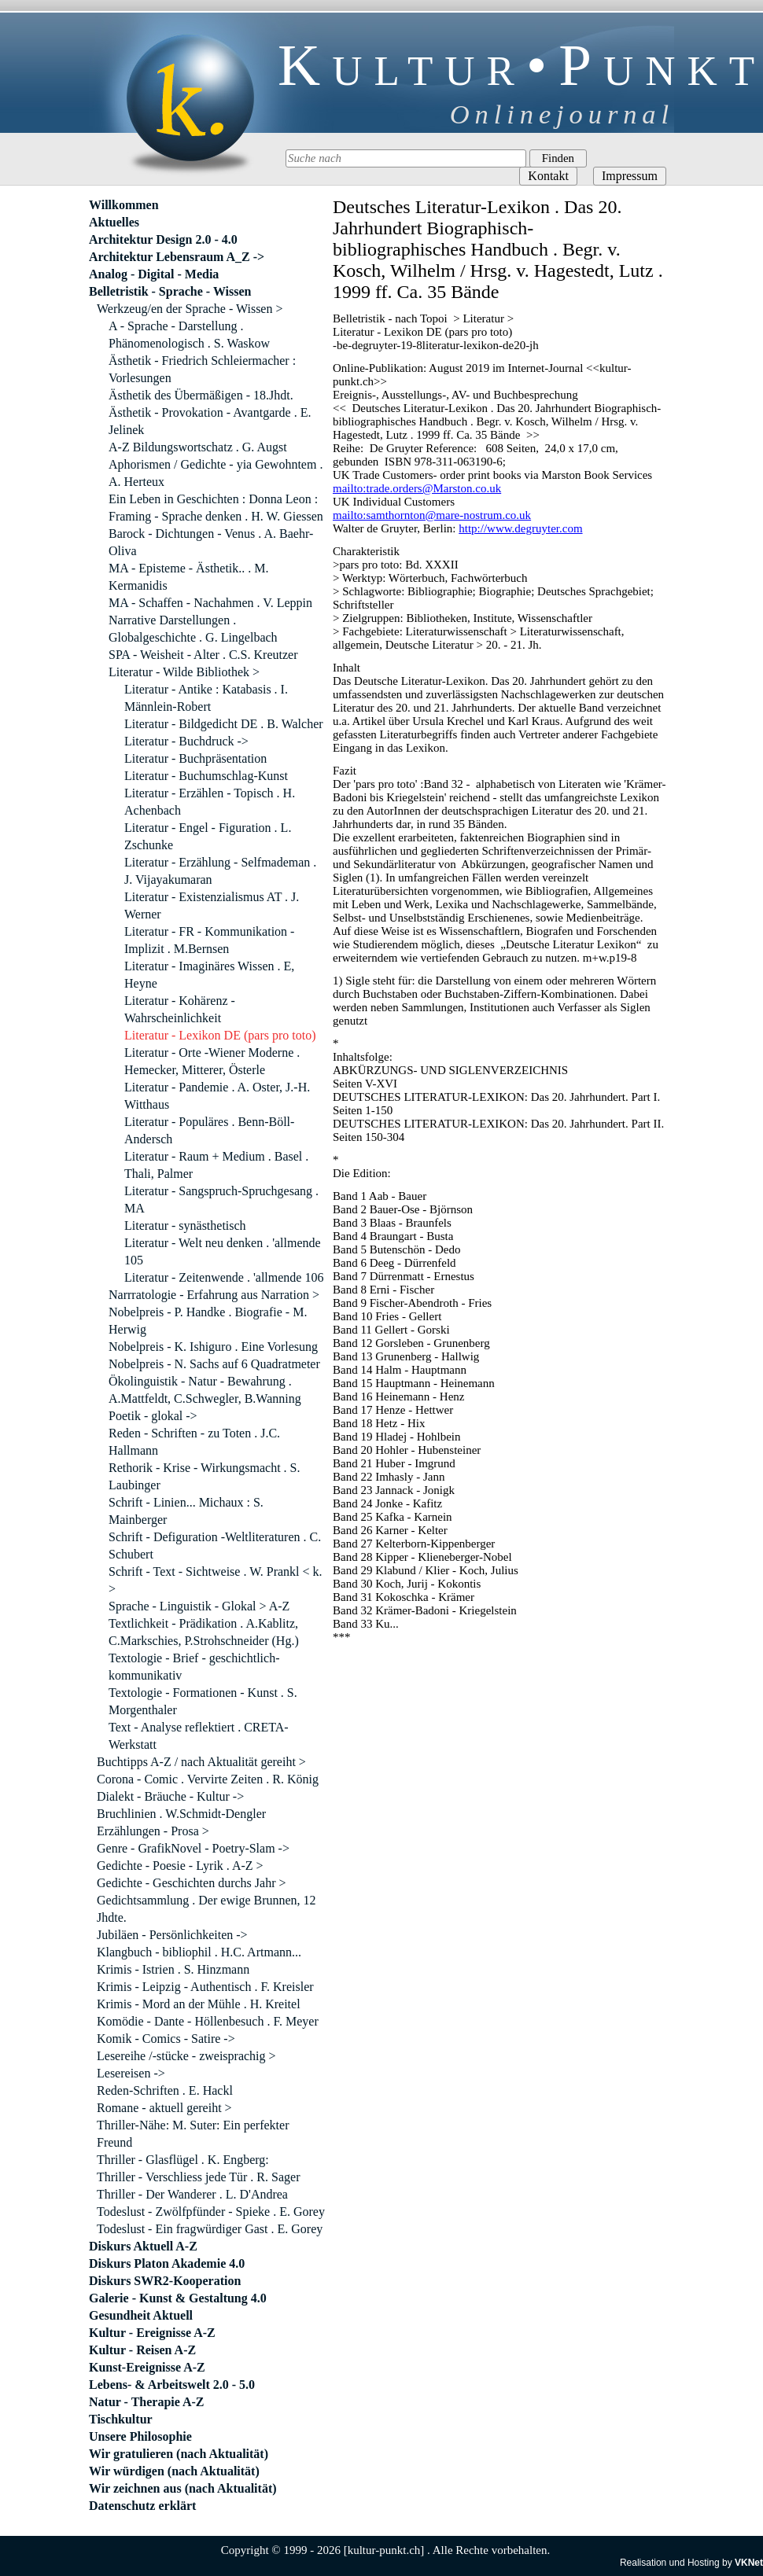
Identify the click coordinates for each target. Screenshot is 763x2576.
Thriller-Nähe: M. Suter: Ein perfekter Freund (193, 2133)
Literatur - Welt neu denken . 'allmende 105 (222, 1251)
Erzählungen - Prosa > (153, 1831)
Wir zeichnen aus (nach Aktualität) (183, 2488)
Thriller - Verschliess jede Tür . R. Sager (198, 2177)
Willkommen (124, 205)
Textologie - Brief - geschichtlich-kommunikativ (194, 1666)
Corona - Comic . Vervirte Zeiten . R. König (208, 1779)
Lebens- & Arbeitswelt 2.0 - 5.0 (172, 2384)
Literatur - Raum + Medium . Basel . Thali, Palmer (216, 1165)
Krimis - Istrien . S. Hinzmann (173, 1969)
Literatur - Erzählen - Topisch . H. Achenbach (209, 801)
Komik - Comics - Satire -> (166, 2038)
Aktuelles (114, 222)
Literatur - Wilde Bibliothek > (184, 672)
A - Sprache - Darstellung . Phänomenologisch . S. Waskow (189, 334)
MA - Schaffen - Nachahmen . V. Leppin (210, 602)
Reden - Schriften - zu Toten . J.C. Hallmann (194, 1441)
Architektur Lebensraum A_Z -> (176, 256)
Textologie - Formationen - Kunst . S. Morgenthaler (203, 1701)
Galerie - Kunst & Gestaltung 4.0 (178, 2298)
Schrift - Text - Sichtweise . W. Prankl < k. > (216, 1580)
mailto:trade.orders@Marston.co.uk (417, 488)
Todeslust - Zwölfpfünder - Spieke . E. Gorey (211, 2211)
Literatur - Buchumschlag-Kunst (206, 775)
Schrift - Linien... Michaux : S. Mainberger (186, 1511)
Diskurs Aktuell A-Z (143, 2246)
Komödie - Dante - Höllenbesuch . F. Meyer (208, 2021)
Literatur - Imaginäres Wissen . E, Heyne (209, 974)
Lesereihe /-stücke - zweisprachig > (186, 2056)
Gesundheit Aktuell (141, 2315)
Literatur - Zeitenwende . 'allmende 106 (223, 1277)
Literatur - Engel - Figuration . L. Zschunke (207, 836)
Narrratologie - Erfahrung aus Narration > (214, 1294)
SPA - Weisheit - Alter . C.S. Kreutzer (203, 654)
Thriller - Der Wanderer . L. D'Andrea (192, 2194)
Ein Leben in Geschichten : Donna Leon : (213, 499)
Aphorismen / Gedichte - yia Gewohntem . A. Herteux (216, 473)
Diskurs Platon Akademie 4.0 (167, 2263)
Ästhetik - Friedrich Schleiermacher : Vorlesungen (202, 369)
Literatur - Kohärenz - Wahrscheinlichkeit (179, 1009)
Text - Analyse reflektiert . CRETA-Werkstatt (199, 1735)
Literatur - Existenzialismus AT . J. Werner (211, 905)
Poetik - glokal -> (153, 1415)
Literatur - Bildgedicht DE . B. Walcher (223, 723)
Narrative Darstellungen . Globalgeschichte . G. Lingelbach (193, 628)
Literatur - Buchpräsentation (195, 758)
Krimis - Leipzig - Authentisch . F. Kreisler (205, 1986)
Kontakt (548, 175)
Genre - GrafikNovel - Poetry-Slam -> (193, 1848)
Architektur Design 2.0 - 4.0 (163, 239)
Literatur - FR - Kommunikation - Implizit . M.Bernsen (209, 940)
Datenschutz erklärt (142, 2505)
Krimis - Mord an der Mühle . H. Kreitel (198, 2004)
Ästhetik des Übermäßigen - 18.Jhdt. (201, 395)
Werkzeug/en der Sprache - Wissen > (189, 308)
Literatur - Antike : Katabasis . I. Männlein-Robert (206, 698)
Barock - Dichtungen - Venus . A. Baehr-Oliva (211, 542)
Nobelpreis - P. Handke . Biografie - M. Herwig (208, 1320)
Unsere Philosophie (140, 2436)
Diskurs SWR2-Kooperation (165, 2280)
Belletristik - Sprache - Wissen (170, 291)
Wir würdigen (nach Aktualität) (174, 2471)
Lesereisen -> (131, 2073)
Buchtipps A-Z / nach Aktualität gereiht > (201, 1761)
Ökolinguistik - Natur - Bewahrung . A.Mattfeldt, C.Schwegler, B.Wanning (205, 1389)
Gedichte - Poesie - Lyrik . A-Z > (180, 1865)
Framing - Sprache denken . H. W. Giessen (216, 516)
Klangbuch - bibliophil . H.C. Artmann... (199, 1952)
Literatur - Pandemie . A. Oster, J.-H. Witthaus (217, 1095)
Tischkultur (121, 2419)
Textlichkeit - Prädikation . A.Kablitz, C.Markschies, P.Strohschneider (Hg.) (204, 1632)
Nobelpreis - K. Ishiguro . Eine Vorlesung (213, 1346)
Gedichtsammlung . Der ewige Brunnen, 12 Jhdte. (206, 1908)
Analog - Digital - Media (154, 274)
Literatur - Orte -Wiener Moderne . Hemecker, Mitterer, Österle (212, 1061)
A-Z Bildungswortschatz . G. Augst (198, 447)
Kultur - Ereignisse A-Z (152, 2332)
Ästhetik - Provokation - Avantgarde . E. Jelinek (210, 421)
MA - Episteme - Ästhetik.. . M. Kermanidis (189, 576)
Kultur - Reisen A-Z (142, 2350)
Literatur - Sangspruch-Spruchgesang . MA (221, 1199)
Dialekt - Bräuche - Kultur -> (170, 1796)
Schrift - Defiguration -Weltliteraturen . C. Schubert (215, 1545)
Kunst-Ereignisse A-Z (147, 2367)
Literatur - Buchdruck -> (186, 741)
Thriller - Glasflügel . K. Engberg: (183, 2159)
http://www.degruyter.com (520, 528)
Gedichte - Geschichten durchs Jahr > (191, 1883)
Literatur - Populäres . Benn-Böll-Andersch (209, 1130)
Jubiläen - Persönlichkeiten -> (172, 1934)
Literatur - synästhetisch (185, 1225)
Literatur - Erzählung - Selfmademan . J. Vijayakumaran (220, 871)
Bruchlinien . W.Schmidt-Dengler (181, 1813)
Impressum (630, 175)
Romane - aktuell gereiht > (164, 2107)
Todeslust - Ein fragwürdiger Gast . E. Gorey (210, 2229)
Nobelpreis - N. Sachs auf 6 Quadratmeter (214, 1364)
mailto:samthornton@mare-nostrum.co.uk (432, 515)
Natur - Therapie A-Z (147, 2402)
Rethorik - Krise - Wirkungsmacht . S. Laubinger (204, 1476)
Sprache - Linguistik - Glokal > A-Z (199, 1606)
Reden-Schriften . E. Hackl (165, 2090)
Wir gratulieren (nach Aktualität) (178, 2453)
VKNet (749, 2562)
